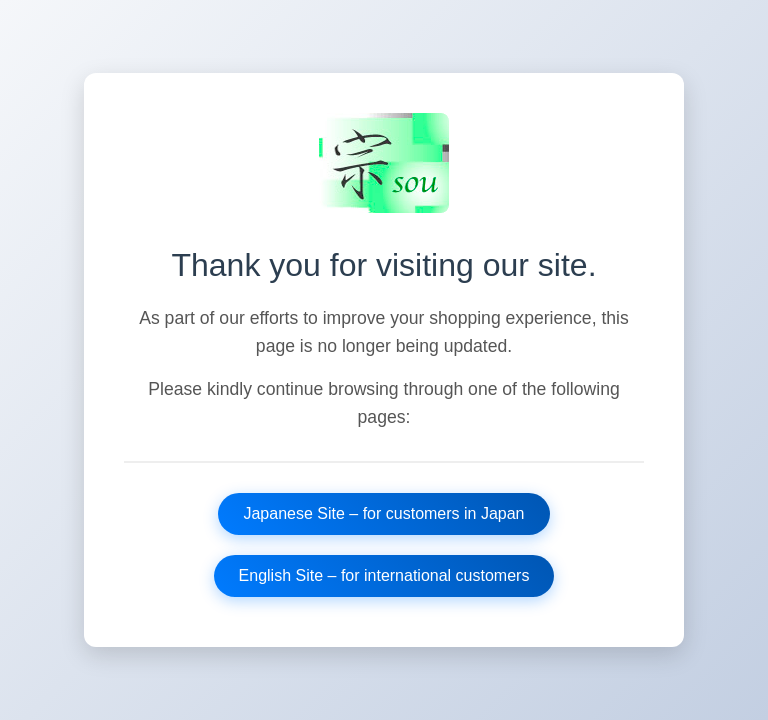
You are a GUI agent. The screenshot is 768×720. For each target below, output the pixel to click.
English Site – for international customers (384, 575)
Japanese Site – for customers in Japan (383, 513)
